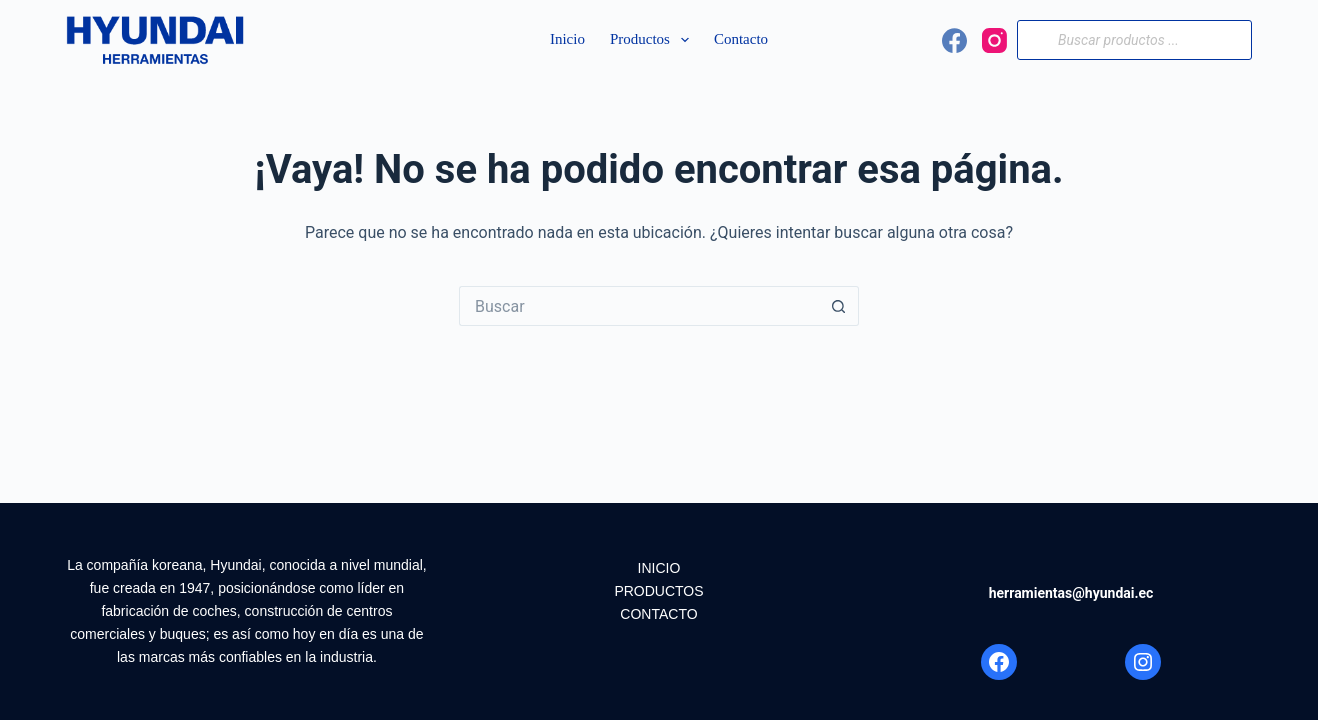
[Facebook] (954, 40)
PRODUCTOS (658, 591)
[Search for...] (639, 306)
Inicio (567, 39)
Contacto (741, 39)
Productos (653, 40)
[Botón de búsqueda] (839, 306)
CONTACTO (658, 614)
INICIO (659, 568)
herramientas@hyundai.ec (1071, 593)
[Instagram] (994, 40)
